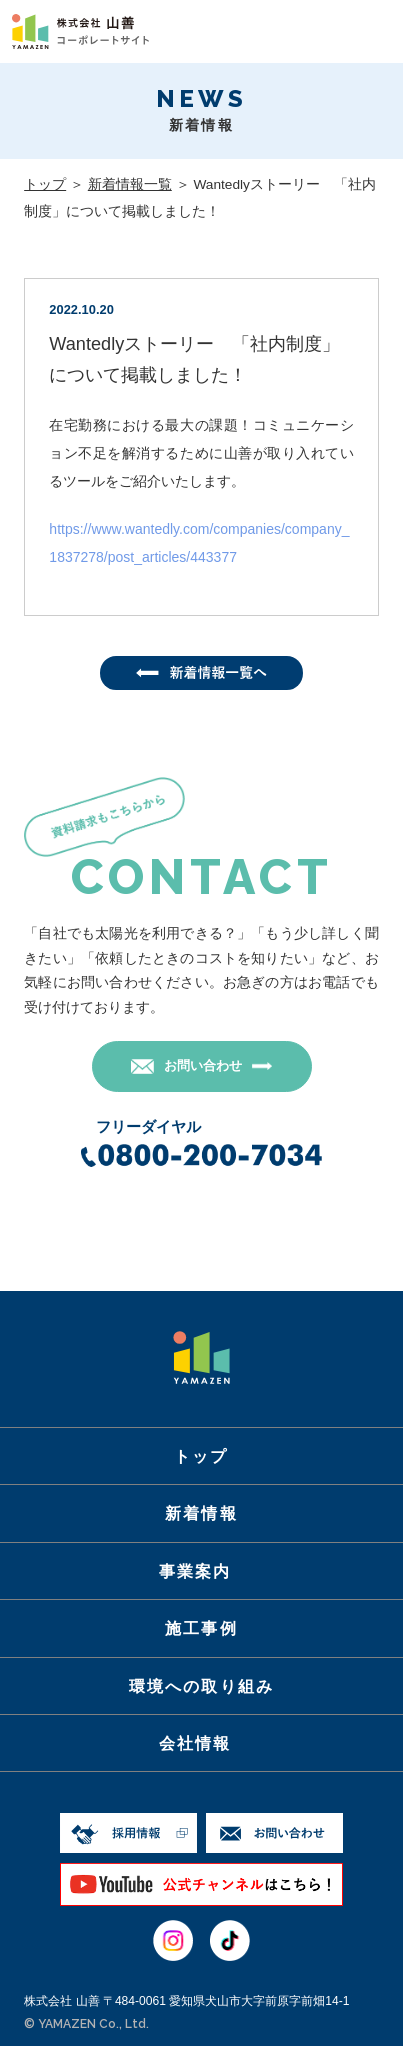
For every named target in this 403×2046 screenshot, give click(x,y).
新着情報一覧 (130, 184)
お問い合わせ (203, 1065)
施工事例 (201, 1628)
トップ (45, 184)
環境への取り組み (201, 1686)
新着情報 (201, 1513)
